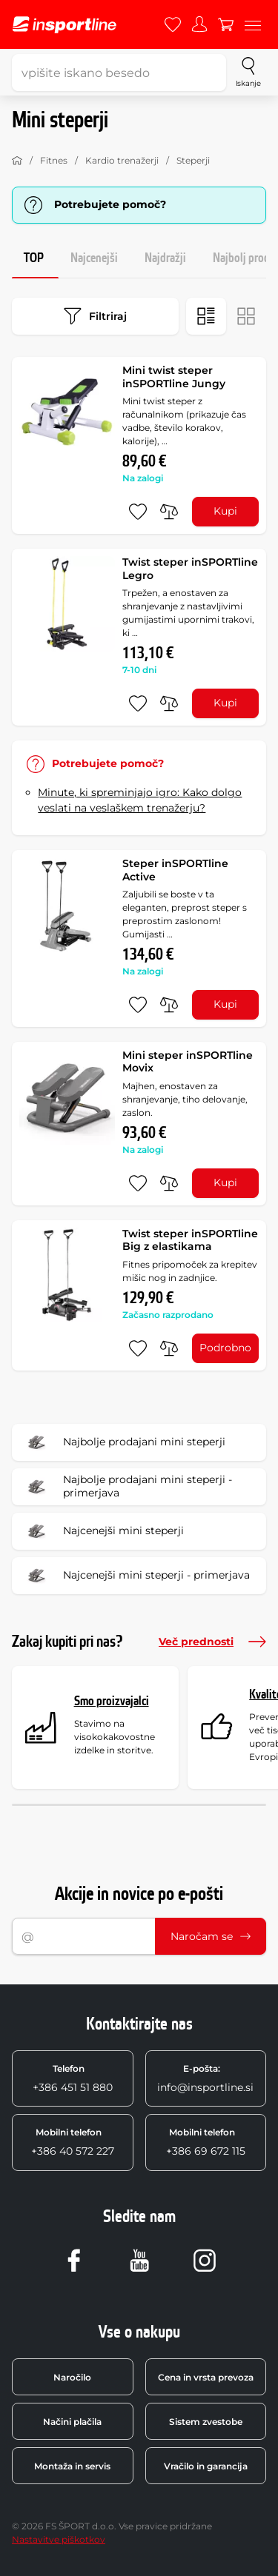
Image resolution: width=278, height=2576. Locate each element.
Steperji (193, 160)
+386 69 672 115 (205, 2142)
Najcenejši (94, 258)
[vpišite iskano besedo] (119, 72)
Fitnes (53, 160)
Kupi (225, 511)
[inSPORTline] (64, 24)
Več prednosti (212, 1641)
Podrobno (225, 1347)
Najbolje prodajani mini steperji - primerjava (126, 1487)
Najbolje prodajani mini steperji (123, 1442)
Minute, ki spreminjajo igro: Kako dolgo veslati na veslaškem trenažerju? (140, 800)
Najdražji (165, 258)
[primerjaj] (169, 511)
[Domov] (17, 161)
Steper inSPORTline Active (175, 870)
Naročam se (211, 1936)
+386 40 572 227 (72, 2142)
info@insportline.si (205, 2078)
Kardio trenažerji (122, 160)
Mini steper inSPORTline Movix (187, 1061)
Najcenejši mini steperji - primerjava (135, 1575)
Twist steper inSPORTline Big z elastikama (190, 1240)
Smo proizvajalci (111, 1701)
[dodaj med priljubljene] (137, 511)
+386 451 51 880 (73, 2078)
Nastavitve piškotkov (58, 2539)
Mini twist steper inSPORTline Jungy (173, 377)
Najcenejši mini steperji (102, 1531)
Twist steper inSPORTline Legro (190, 568)
